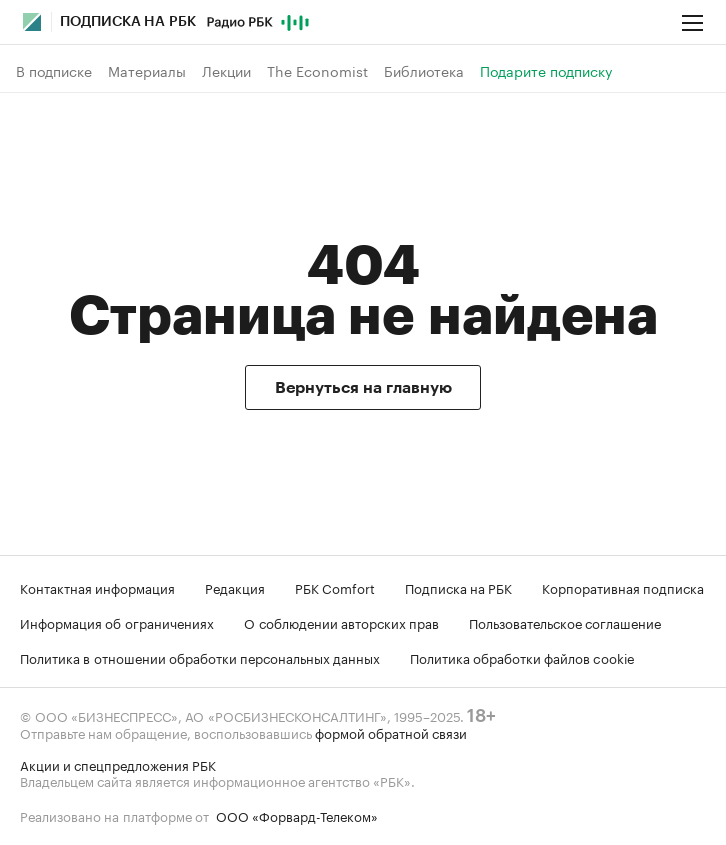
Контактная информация (97, 587)
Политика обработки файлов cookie (522, 657)
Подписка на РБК (458, 587)
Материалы (147, 71)
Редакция (235, 587)
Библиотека (424, 71)
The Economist (317, 71)
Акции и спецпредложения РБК (118, 764)
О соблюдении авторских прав (341, 622)
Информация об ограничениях (117, 622)
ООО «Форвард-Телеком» (297, 815)
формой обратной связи (391, 732)
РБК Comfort (335, 587)
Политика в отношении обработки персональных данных (200, 657)
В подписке (54, 71)
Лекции (226, 71)
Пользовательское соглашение (565, 622)
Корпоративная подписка (623, 587)
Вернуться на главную (363, 388)
